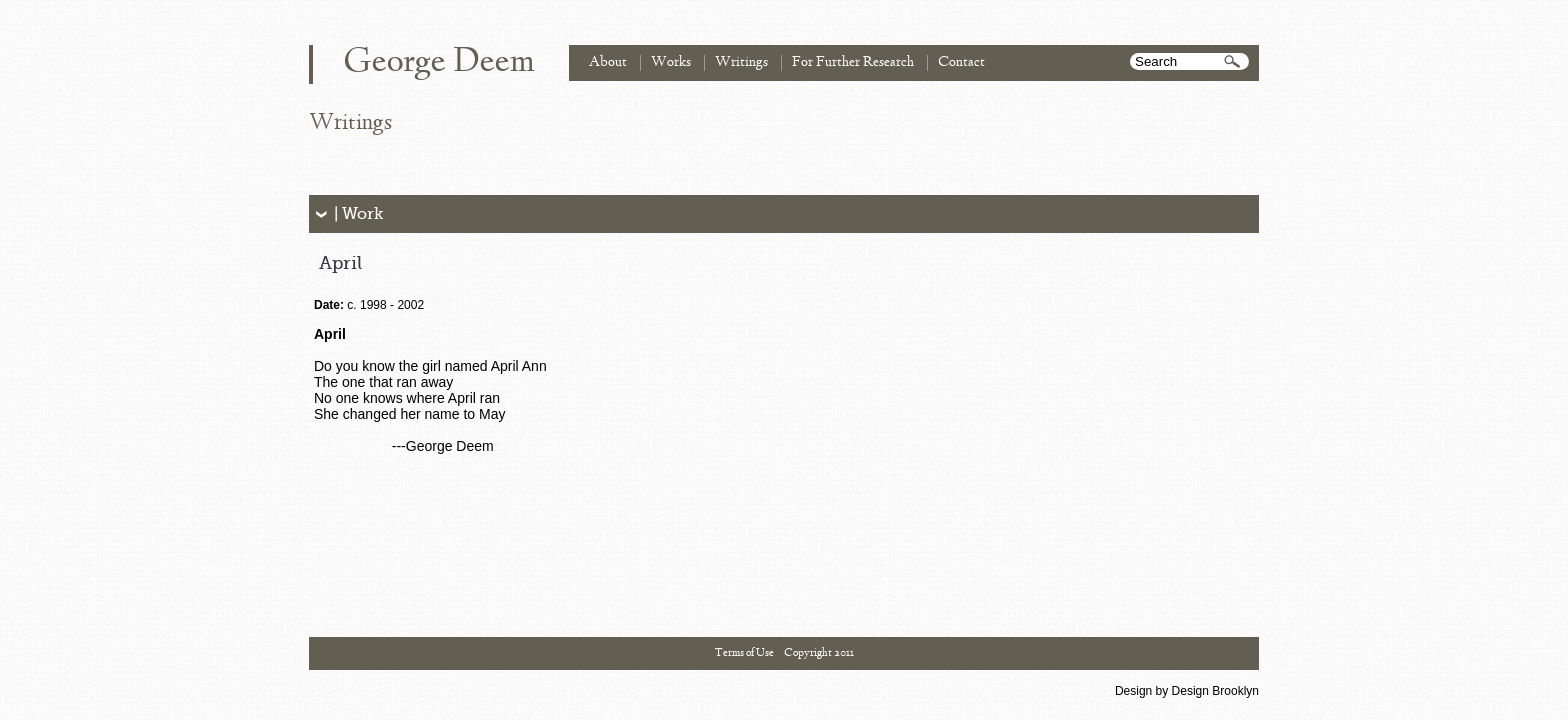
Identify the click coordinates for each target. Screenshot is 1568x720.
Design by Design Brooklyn (1187, 691)
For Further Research (853, 62)
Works (671, 62)
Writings (741, 62)
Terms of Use (744, 653)
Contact (961, 62)
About (608, 62)
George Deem (439, 63)
